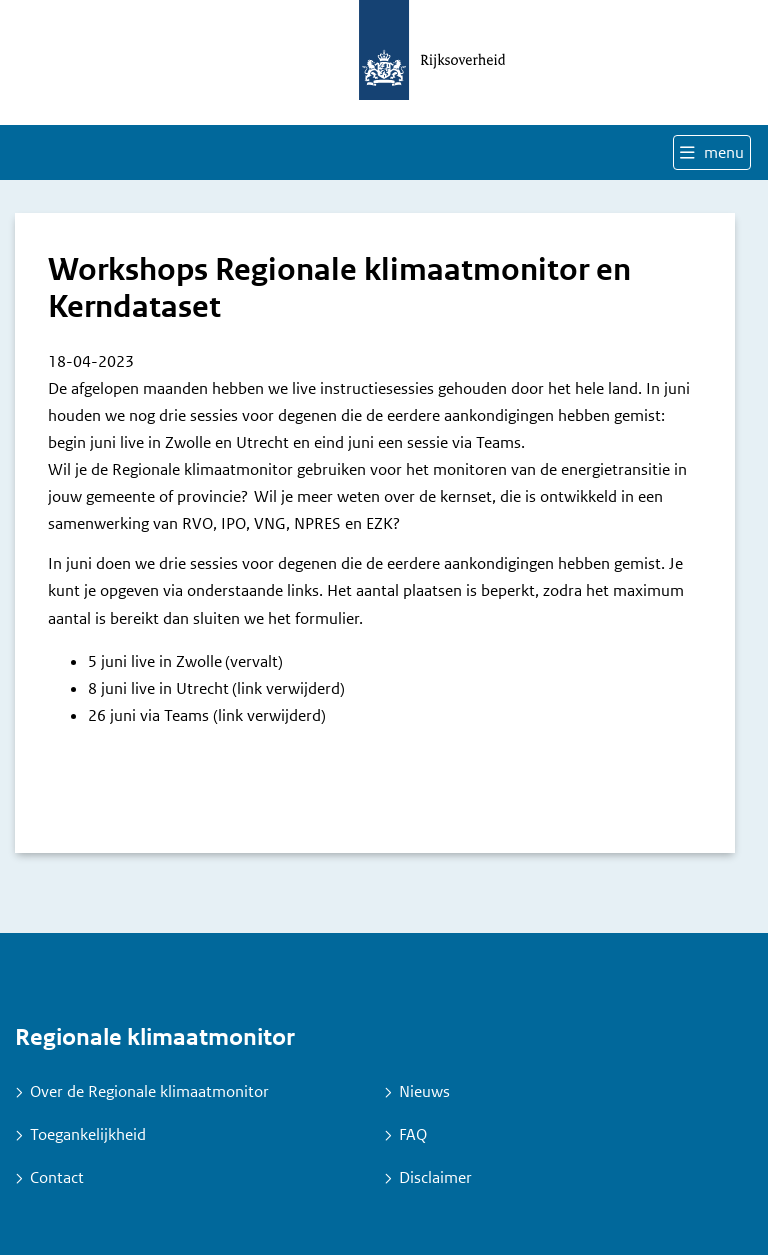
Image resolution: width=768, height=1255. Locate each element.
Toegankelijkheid (88, 1134)
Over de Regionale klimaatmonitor (149, 1091)
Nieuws (424, 1091)
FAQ (413, 1134)
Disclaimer (435, 1177)
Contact (57, 1177)
